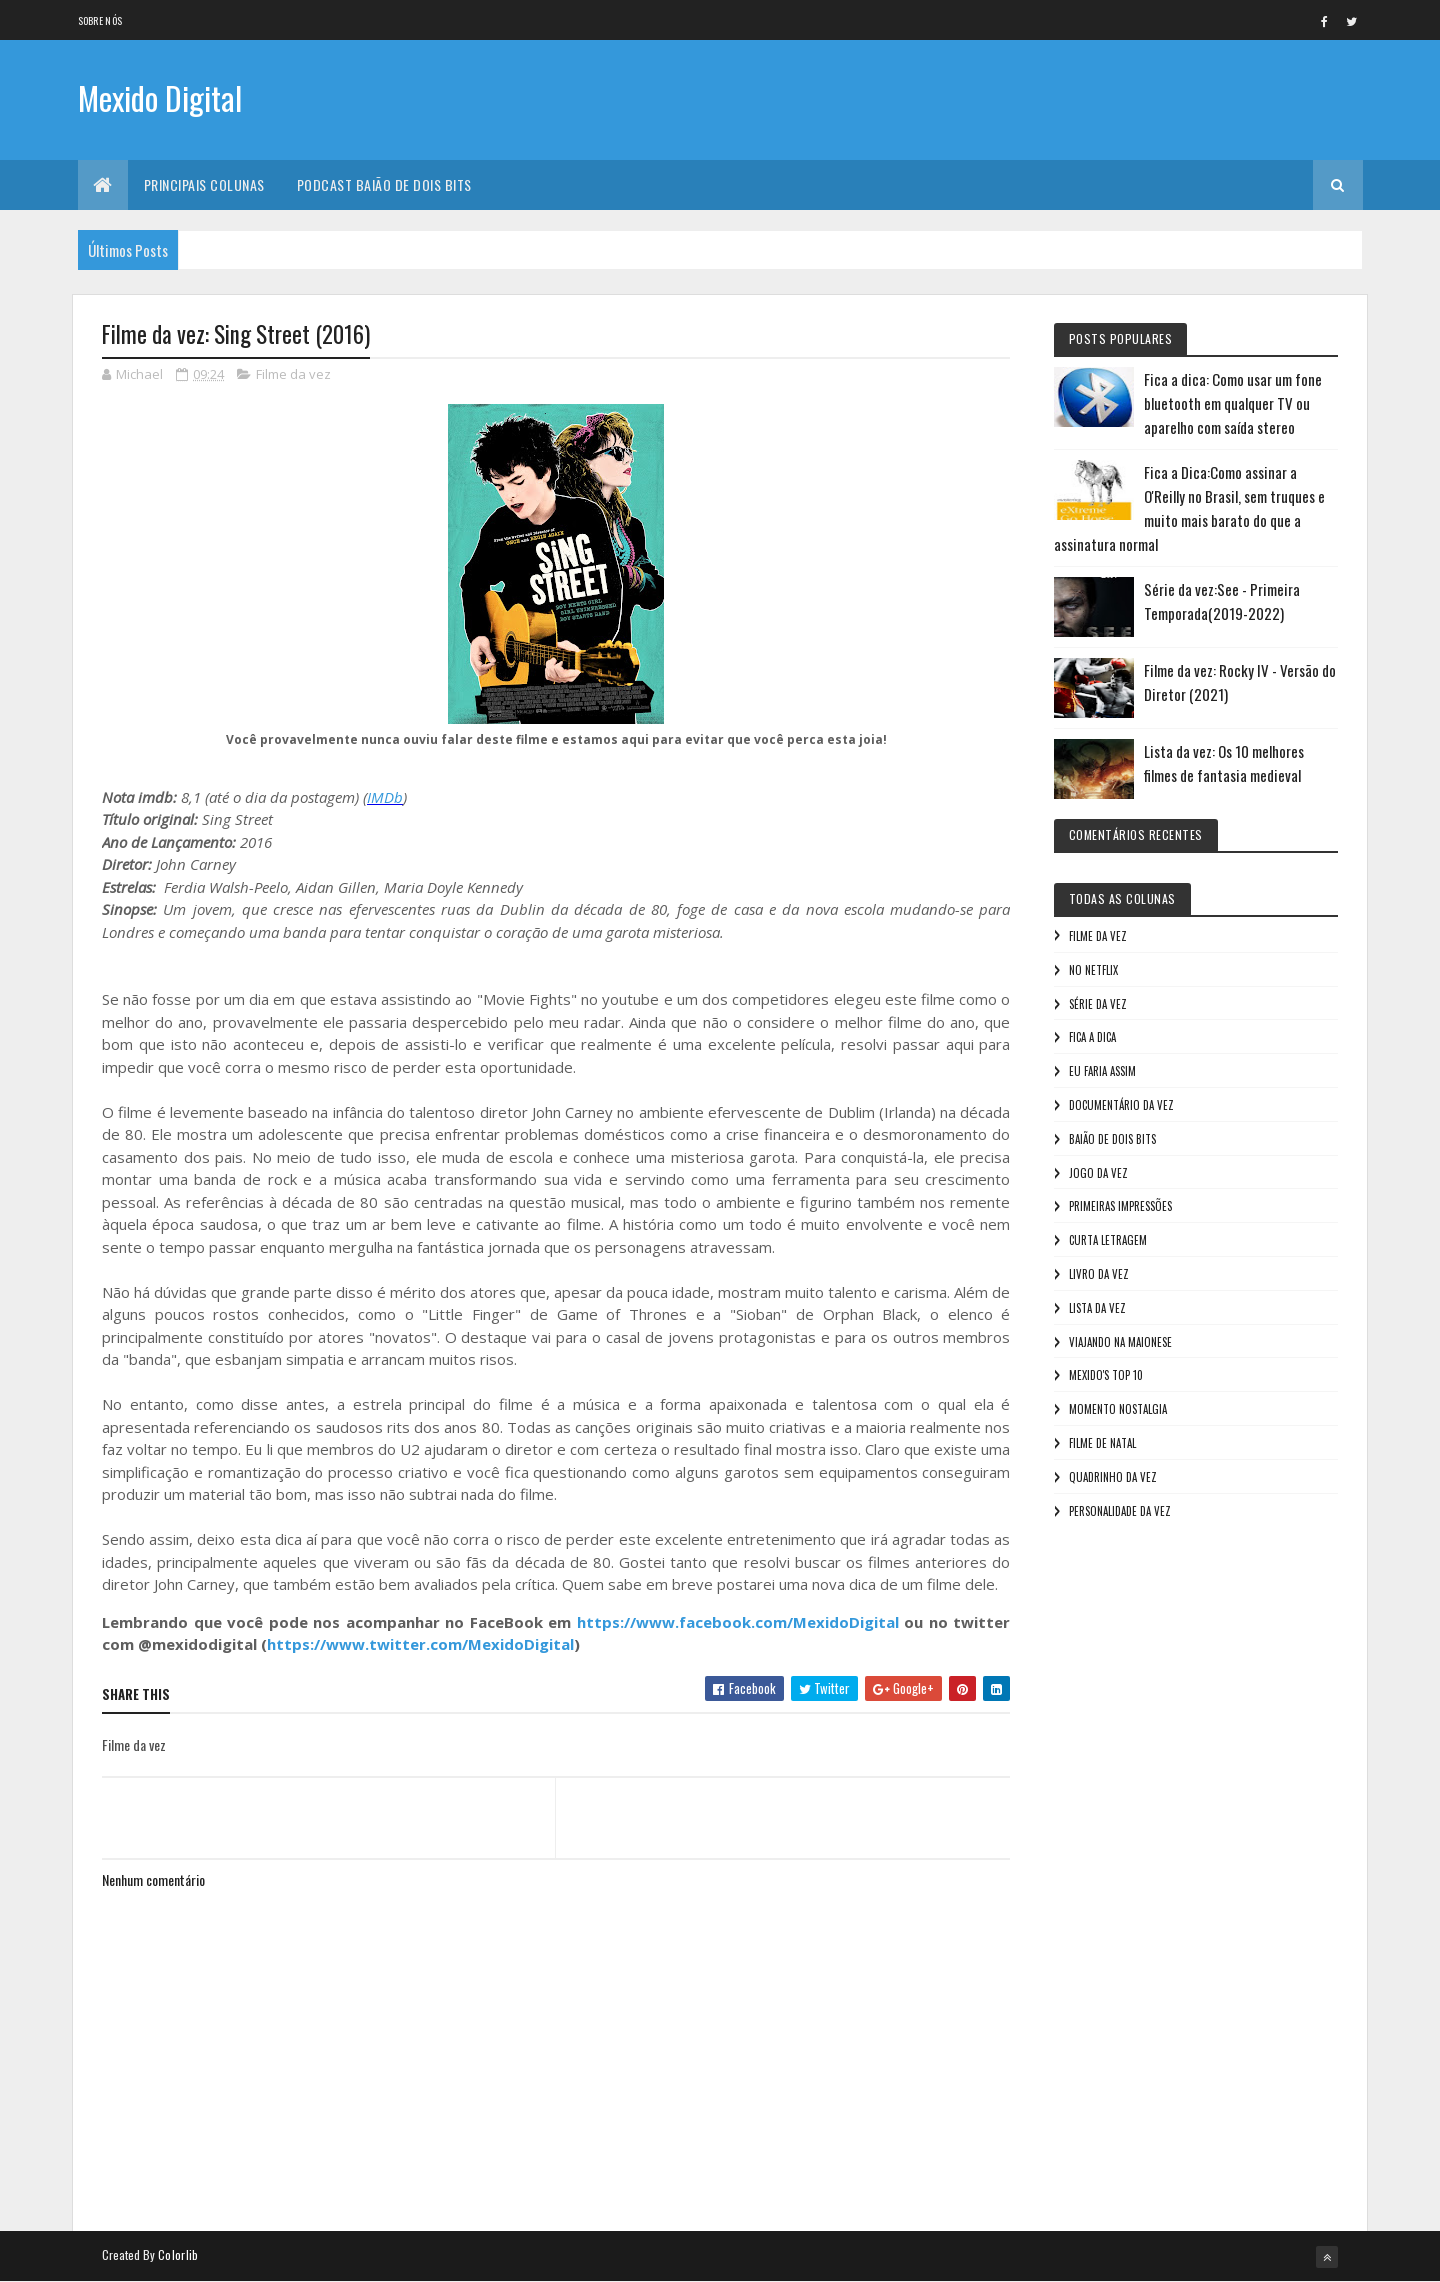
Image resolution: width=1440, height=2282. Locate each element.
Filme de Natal (1102, 1443)
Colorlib (178, 2254)
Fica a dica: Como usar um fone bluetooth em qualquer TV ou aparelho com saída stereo (1233, 403)
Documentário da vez (1121, 1105)
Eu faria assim (1102, 1071)
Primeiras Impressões (1120, 1206)
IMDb (385, 797)
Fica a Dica (1092, 1037)
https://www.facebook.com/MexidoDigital (738, 1622)
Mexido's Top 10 (1106, 1375)
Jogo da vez (1098, 1173)
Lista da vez (1097, 1308)
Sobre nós (100, 20)
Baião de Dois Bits (1112, 1139)
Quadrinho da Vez (1113, 1477)
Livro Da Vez (1099, 1274)
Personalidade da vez (1120, 1511)
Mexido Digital (160, 97)
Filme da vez (293, 374)
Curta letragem (1108, 1240)
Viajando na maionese (1120, 1342)
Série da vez (1098, 1004)
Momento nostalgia (1118, 1409)
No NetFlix (1093, 970)
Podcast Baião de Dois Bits (384, 184)
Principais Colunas (204, 184)
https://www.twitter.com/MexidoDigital (420, 1644)
